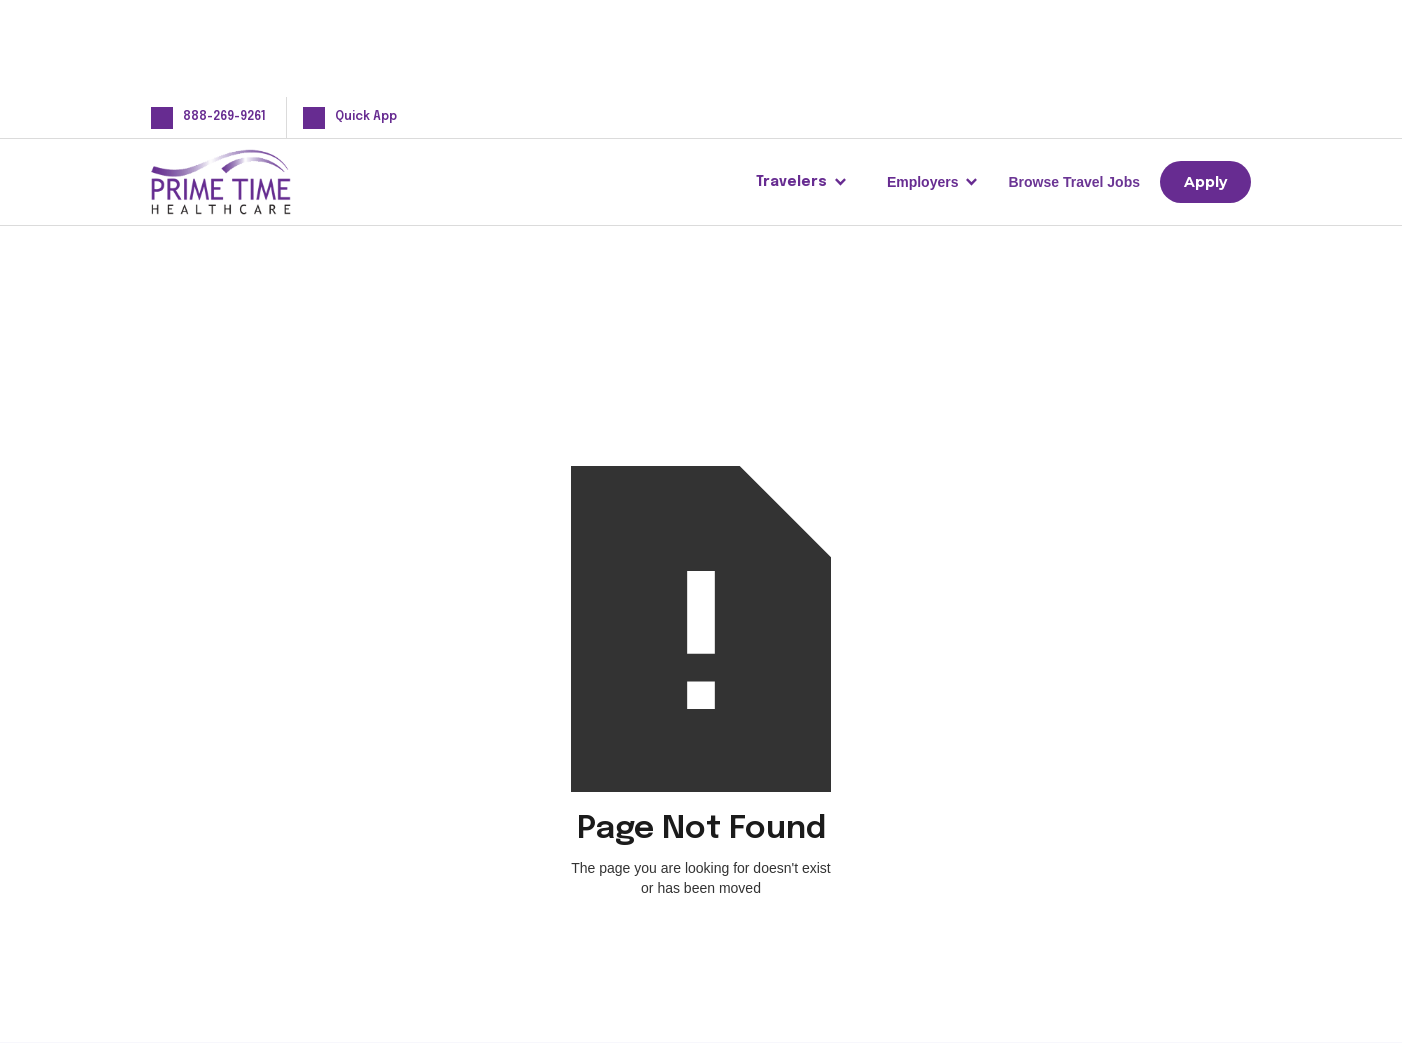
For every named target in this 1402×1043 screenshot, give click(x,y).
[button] (801, 182)
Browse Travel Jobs (1074, 182)
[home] (253, 182)
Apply (1205, 182)
